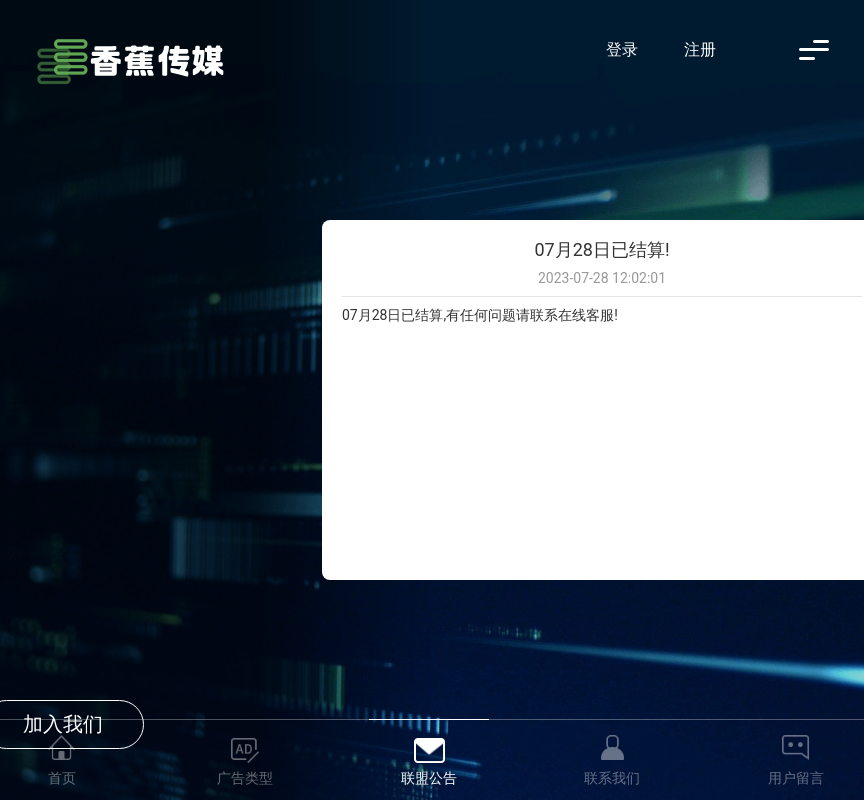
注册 (700, 49)
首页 (62, 778)
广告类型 (245, 778)
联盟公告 (429, 778)
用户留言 (796, 778)
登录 (622, 49)
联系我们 (612, 778)
